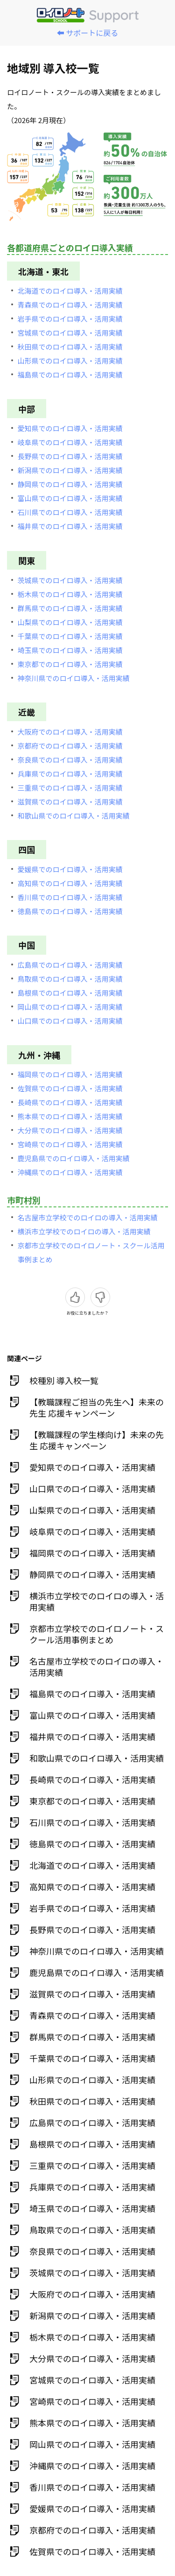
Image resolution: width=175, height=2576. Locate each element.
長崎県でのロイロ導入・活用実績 (70, 1102)
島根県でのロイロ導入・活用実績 (70, 993)
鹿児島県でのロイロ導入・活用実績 (74, 1158)
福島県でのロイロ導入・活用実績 (70, 374)
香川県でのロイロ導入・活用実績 (70, 897)
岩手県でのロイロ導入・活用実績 (70, 319)
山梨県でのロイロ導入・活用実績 (70, 622)
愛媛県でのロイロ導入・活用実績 (70, 869)
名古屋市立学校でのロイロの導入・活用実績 (88, 1217)
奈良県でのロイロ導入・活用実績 (70, 760)
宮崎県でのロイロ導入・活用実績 (70, 1144)
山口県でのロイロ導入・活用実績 (70, 1021)
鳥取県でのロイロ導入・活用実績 (70, 979)
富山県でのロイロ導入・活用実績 (70, 498)
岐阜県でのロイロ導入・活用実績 (70, 442)
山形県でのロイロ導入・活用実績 (70, 360)
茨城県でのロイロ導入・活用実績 (70, 580)
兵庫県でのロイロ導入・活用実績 (70, 773)
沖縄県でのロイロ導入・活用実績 (70, 1172)
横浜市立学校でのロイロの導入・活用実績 (84, 1231)
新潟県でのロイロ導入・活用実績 (70, 470)
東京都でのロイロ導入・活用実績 (70, 664)
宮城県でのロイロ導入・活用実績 (70, 332)
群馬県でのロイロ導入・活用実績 (70, 608)
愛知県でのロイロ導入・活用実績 (70, 428)
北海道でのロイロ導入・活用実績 (70, 291)
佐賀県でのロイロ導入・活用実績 (70, 1088)
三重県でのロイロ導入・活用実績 (70, 787)
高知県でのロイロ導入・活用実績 (70, 883)
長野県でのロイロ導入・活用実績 (70, 456)
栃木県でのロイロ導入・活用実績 (70, 594)
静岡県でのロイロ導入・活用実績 (70, 484)
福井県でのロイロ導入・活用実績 (70, 526)
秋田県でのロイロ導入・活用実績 (70, 346)
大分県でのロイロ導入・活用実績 (70, 1130)
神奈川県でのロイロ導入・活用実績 (74, 678)
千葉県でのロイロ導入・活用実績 (70, 636)
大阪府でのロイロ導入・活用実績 (70, 732)
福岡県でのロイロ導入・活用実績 (70, 1074)
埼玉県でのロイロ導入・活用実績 (70, 650)
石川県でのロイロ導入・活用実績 (70, 512)
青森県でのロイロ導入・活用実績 (70, 305)
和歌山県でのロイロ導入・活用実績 (74, 815)
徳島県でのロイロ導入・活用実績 (70, 911)
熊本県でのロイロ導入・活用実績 (70, 1116)
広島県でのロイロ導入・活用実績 (70, 965)
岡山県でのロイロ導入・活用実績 (70, 1007)
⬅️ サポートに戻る (88, 32)
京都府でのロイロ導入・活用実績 (70, 746)
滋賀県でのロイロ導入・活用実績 (70, 801)
